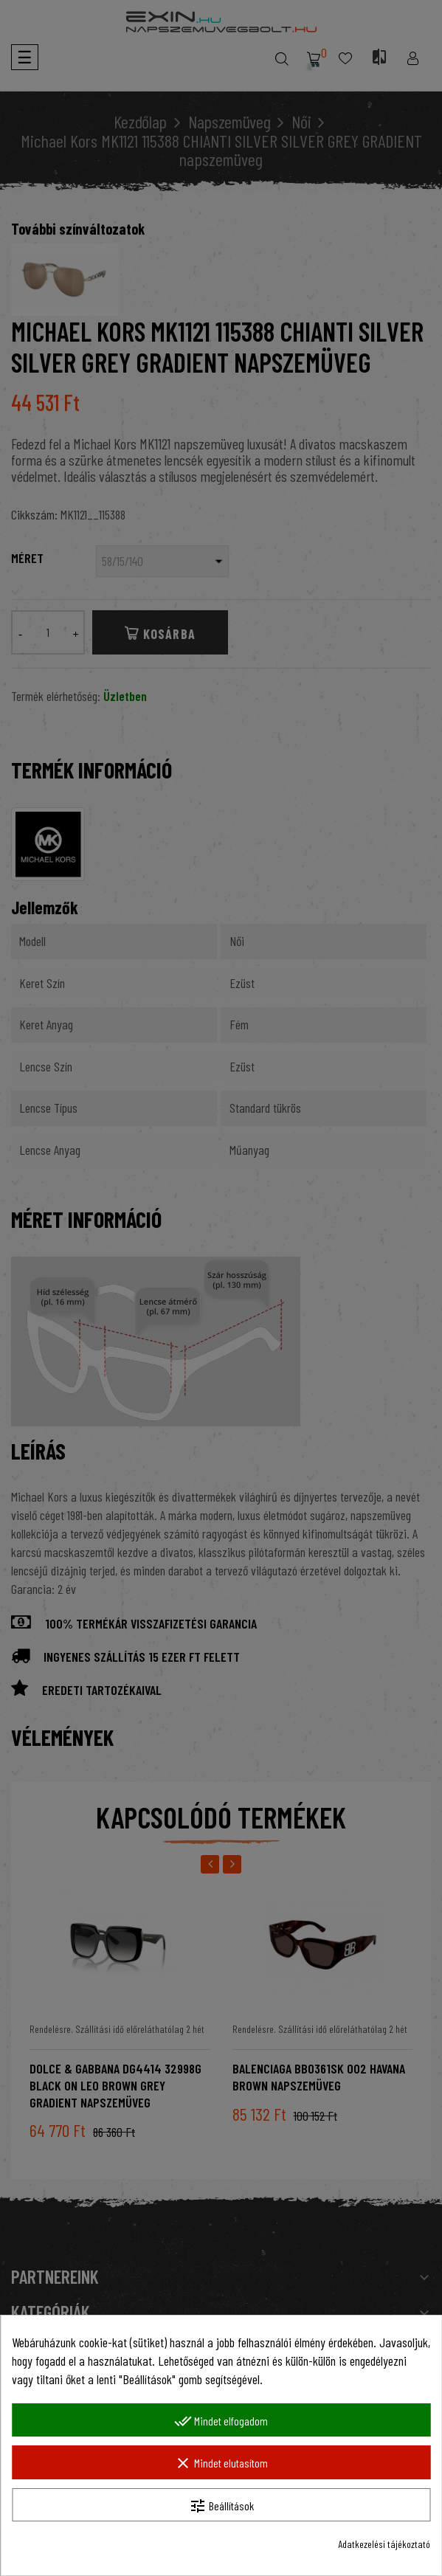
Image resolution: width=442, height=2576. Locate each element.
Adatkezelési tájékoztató (384, 2544)
